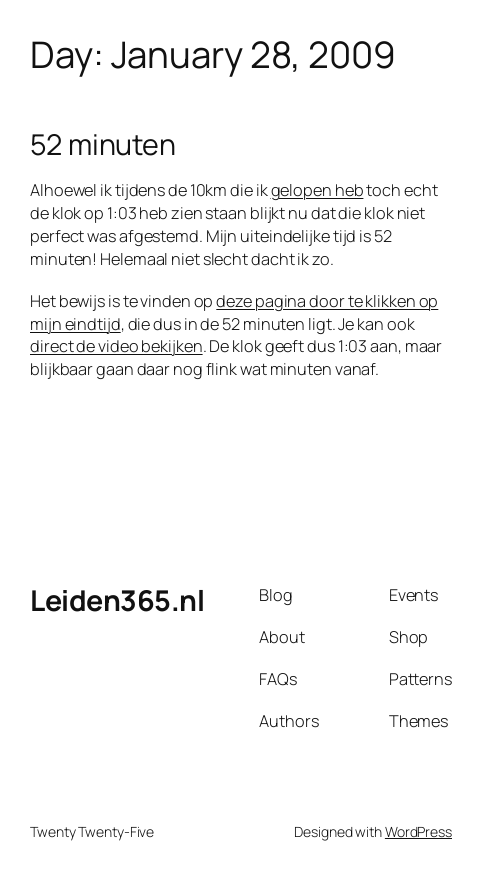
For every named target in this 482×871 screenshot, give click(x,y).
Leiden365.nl (117, 600)
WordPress (418, 831)
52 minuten (103, 144)
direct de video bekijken (116, 346)
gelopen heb (317, 190)
